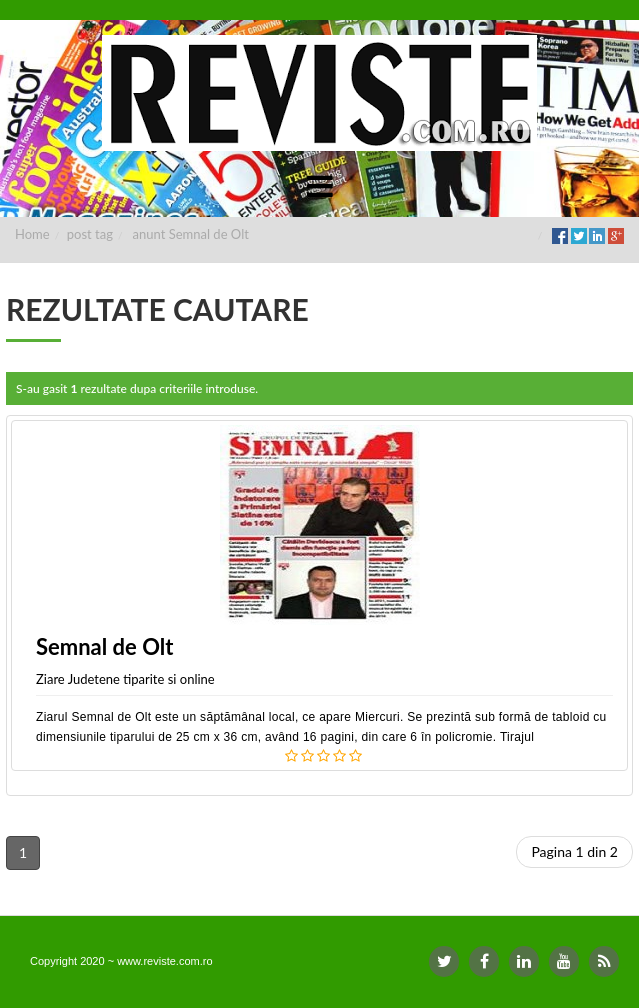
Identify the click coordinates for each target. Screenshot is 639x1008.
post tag (90, 234)
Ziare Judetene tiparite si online (125, 679)
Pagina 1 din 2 (574, 851)
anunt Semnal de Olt (191, 234)
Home (32, 234)
